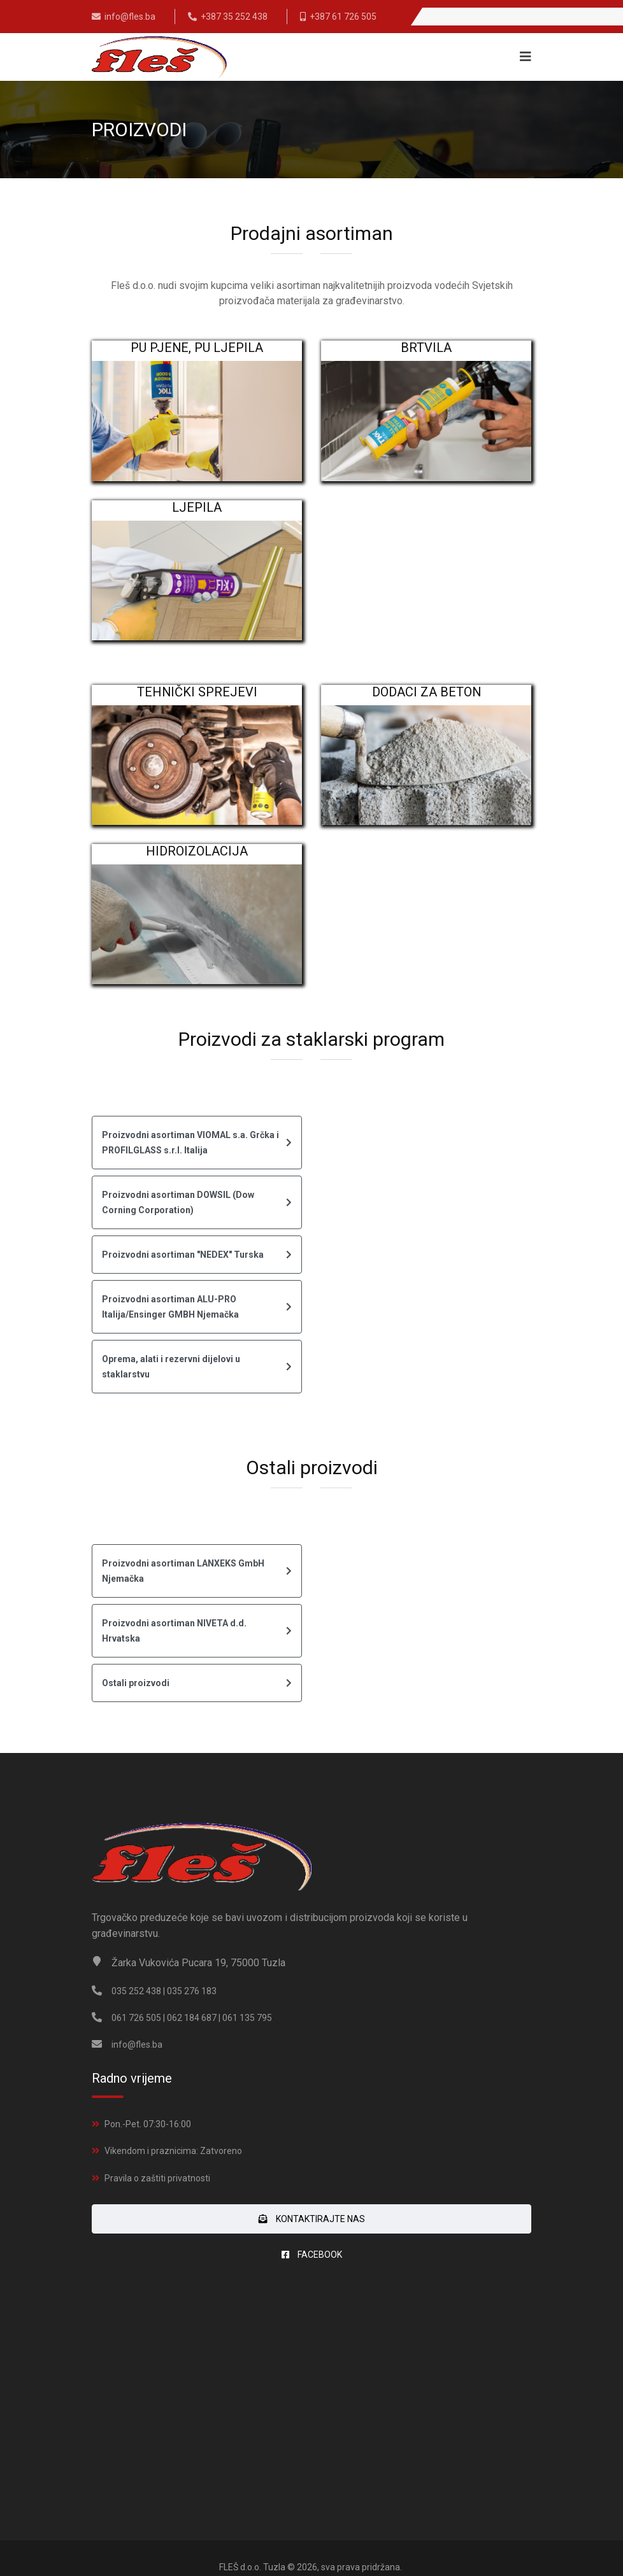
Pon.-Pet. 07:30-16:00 (147, 2124)
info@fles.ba (129, 16)
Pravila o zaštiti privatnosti (157, 2178)
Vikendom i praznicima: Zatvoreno (173, 2151)
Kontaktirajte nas (312, 2219)
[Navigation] (522, 57)
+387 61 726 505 (343, 16)
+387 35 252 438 (234, 16)
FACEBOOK (312, 2254)
